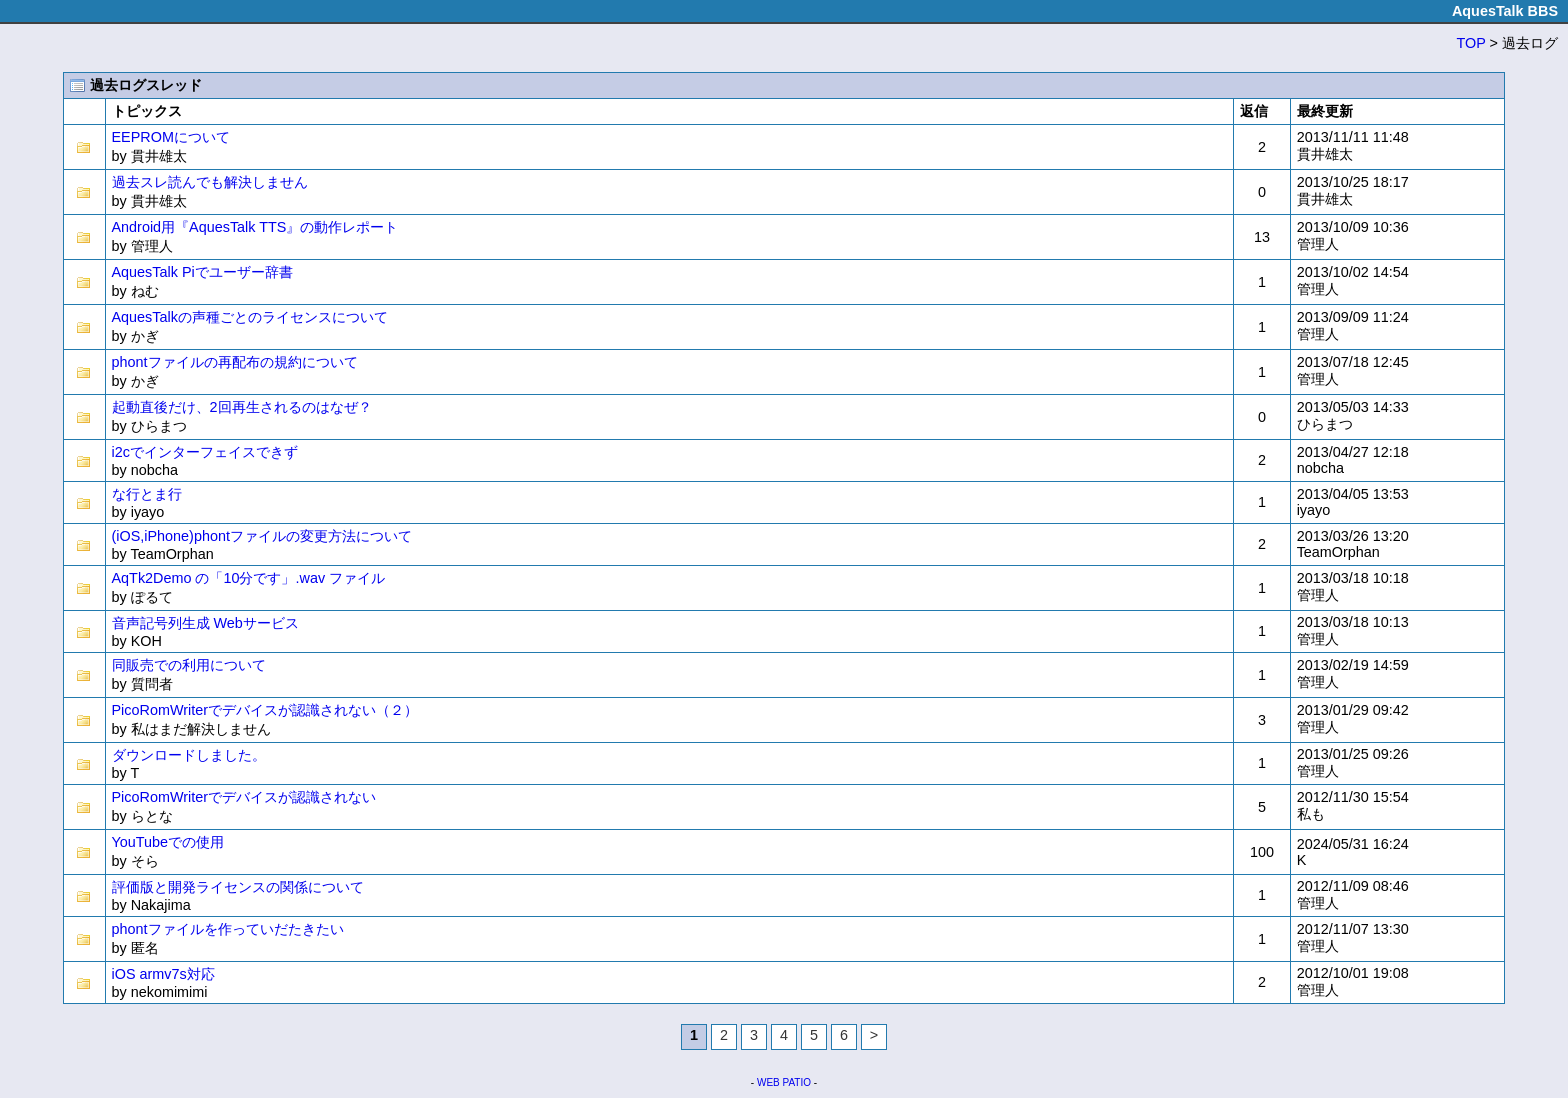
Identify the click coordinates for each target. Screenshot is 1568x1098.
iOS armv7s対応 (163, 974)
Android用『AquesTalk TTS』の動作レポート (255, 227)
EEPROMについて (171, 137)
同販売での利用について (189, 665)
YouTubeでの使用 (168, 842)
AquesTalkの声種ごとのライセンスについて (250, 317)
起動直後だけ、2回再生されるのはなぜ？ (242, 407)
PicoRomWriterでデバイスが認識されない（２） (265, 710)
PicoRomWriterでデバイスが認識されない (244, 797)
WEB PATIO (784, 1082)
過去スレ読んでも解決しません (210, 182)
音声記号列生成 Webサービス (205, 623)
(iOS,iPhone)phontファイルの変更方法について (262, 536)
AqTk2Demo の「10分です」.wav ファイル (249, 578)
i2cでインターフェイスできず (205, 452)
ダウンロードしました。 (189, 755)
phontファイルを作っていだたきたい (228, 929)
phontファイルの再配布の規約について (235, 362)
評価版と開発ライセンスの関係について (238, 887)
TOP (1471, 43)
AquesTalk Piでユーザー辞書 (202, 272)
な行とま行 (147, 494)
